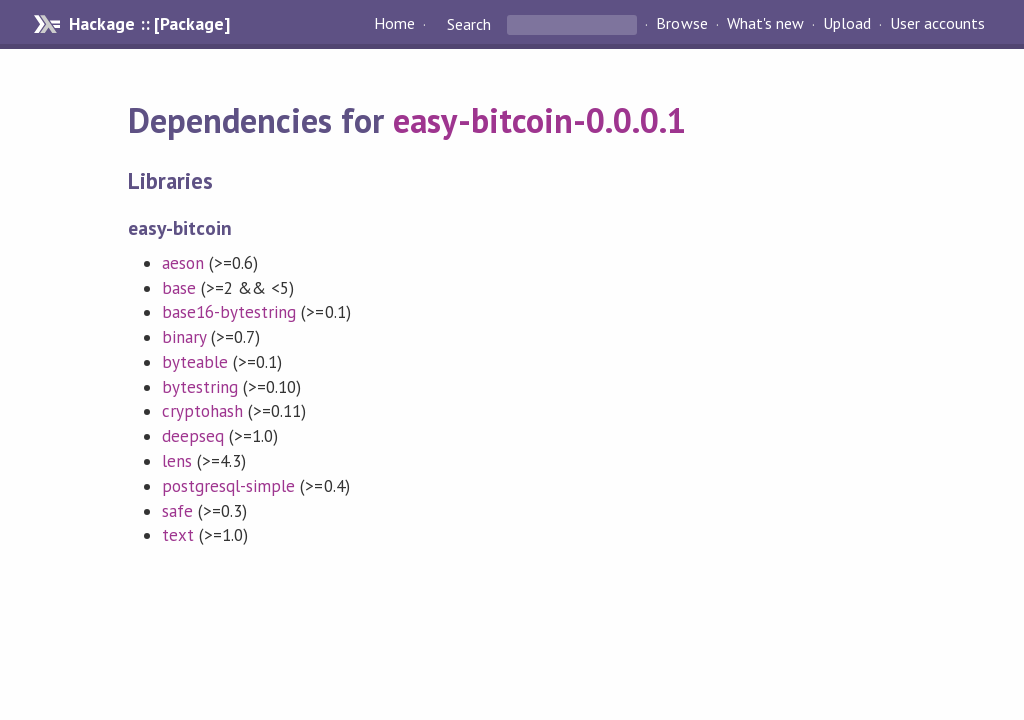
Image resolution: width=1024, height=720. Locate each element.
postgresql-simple (228, 486)
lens (177, 461)
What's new (765, 24)
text (178, 535)
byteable (195, 362)
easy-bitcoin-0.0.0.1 (539, 120)
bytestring (200, 387)
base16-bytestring (229, 312)
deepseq (193, 436)
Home (394, 24)
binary (184, 337)
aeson (183, 263)
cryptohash (202, 411)
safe (177, 511)
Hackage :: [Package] (149, 24)
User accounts (937, 24)
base (179, 288)
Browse (681, 24)
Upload (847, 24)
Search (469, 24)
